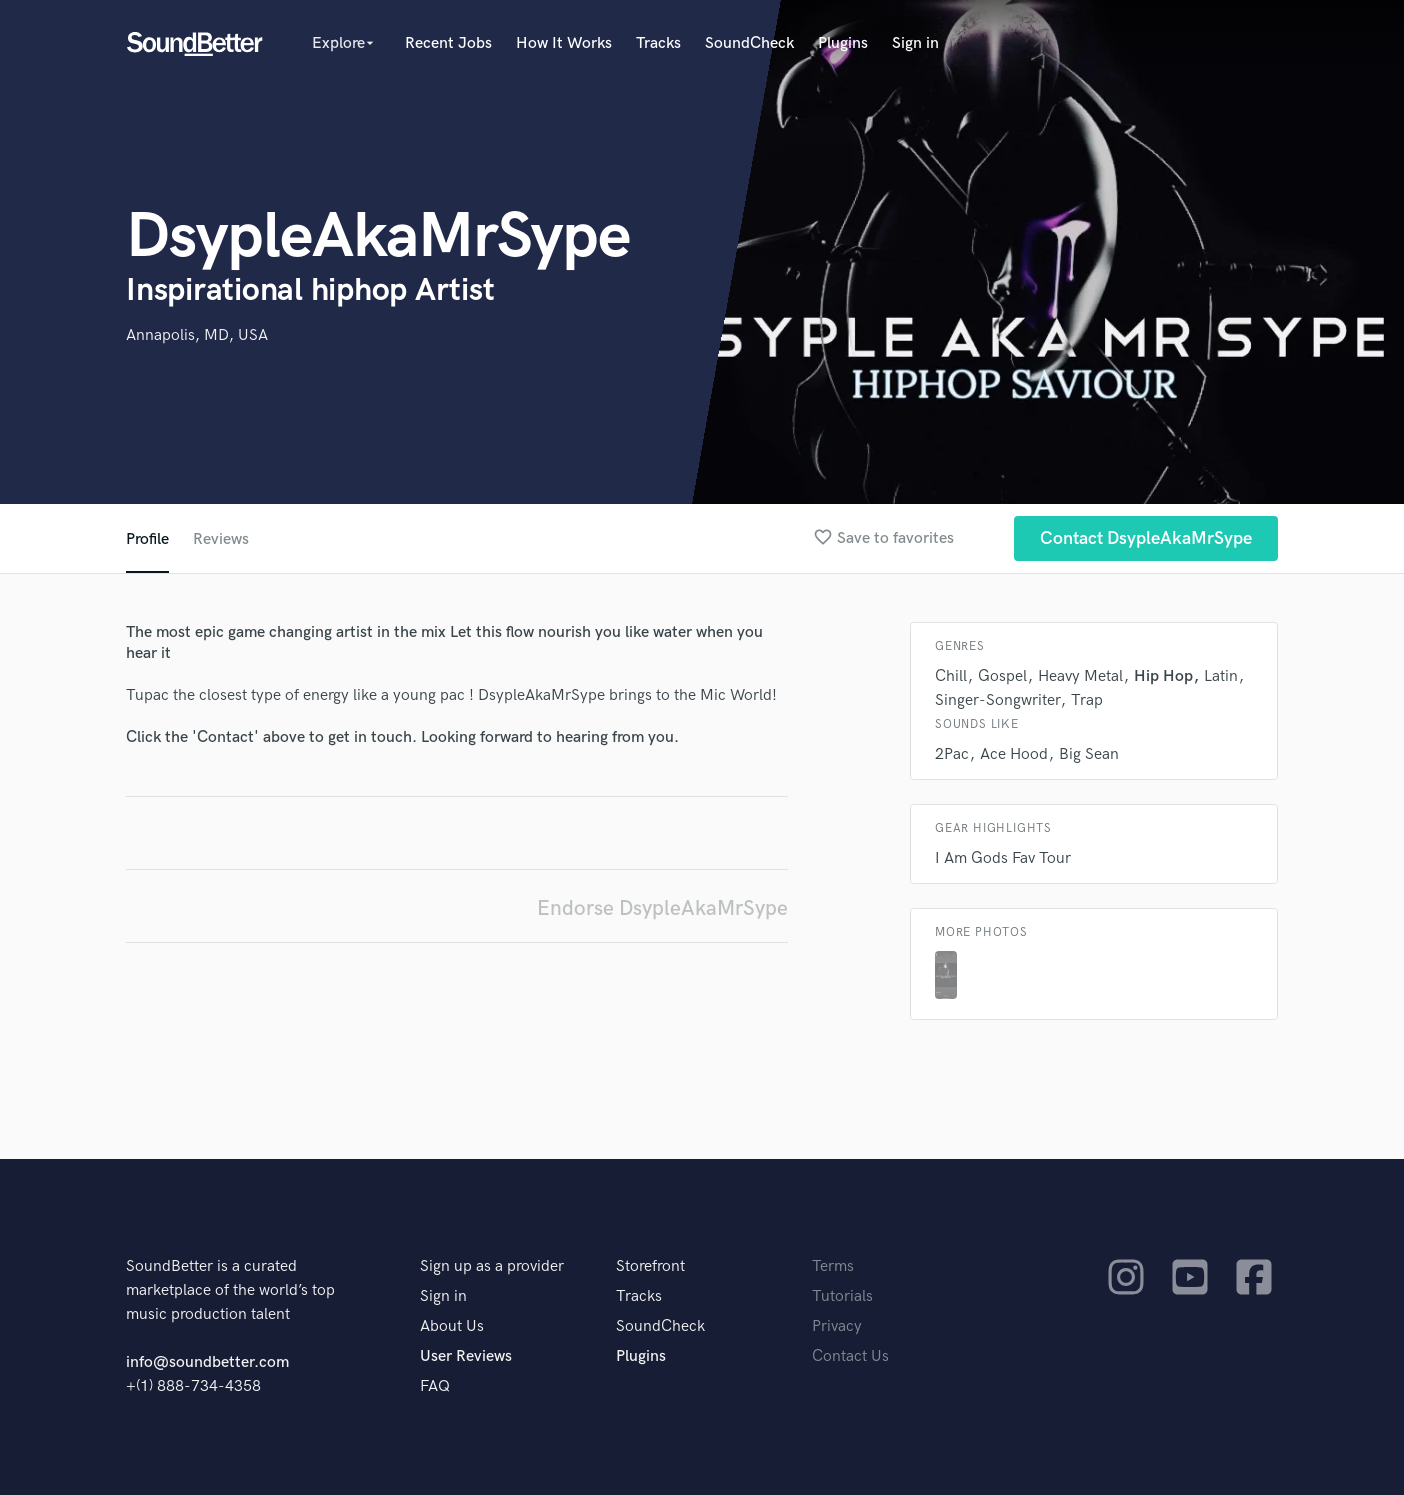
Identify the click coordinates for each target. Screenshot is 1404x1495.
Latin (1221, 676)
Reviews (221, 539)
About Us (452, 1326)
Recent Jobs (448, 43)
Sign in (915, 43)
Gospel (1002, 676)
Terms (833, 1266)
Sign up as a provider (492, 1266)
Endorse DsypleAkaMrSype (662, 908)
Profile (147, 539)
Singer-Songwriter (997, 700)
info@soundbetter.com (207, 1362)
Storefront (650, 1266)
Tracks (658, 43)
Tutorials (842, 1296)
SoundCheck (749, 43)
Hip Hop (1163, 676)
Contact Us (850, 1356)
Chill (951, 676)
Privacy (837, 1326)
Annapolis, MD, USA (197, 335)
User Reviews (466, 1356)
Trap (1087, 700)
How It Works (564, 43)
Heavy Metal (1080, 676)
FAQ (435, 1386)
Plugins (843, 43)
